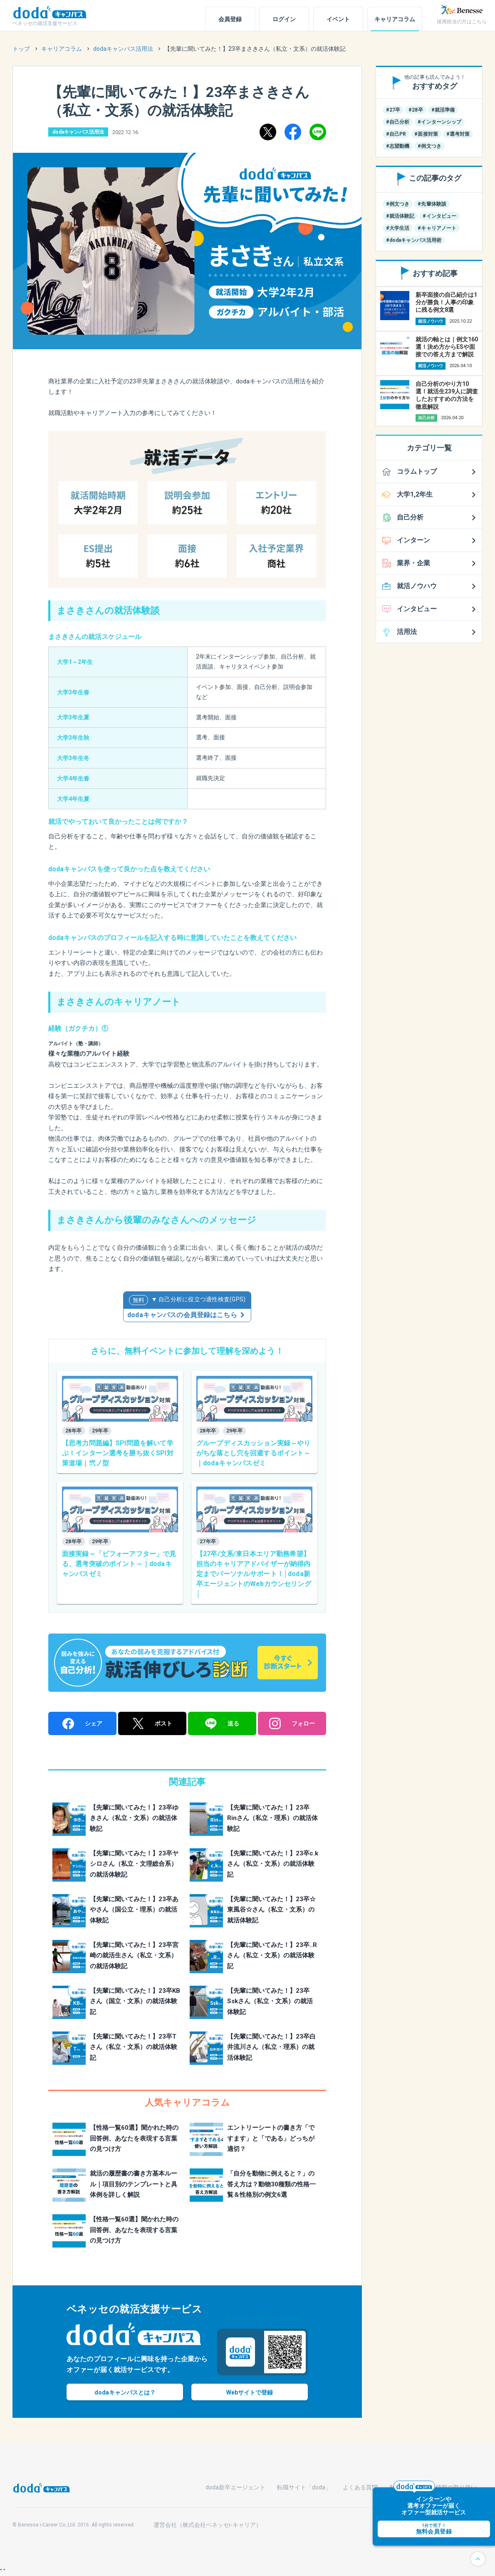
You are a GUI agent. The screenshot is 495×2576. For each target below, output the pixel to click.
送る (222, 1723)
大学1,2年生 (415, 494)
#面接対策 (426, 134)
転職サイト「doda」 (304, 2487)
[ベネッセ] (462, 10)
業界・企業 (413, 563)
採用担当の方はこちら (462, 22)
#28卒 (415, 110)
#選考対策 (458, 134)
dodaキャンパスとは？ (125, 2392)
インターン (413, 540)
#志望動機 (397, 146)
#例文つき (429, 146)
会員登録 (230, 19)
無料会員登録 (452, 2526)
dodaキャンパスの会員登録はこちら (182, 1315)
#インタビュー (439, 216)
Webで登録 (249, 2392)
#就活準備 (443, 110)
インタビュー (417, 609)
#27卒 (393, 110)
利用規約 (401, 2487)
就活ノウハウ (417, 586)
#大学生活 (397, 228)
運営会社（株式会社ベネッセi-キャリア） (207, 2524)
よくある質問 (360, 2487)
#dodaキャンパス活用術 (413, 240)
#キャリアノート (437, 228)
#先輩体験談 (432, 204)
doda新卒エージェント (235, 2487)
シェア (82, 1724)
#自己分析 (397, 122)
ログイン (284, 19)
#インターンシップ (439, 122)
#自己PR (396, 134)
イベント (338, 19)
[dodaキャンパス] (41, 2487)
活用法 (407, 632)
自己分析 (410, 517)
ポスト (152, 1723)
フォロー (292, 1723)
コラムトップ (417, 471)
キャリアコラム (394, 19)
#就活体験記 (400, 216)
